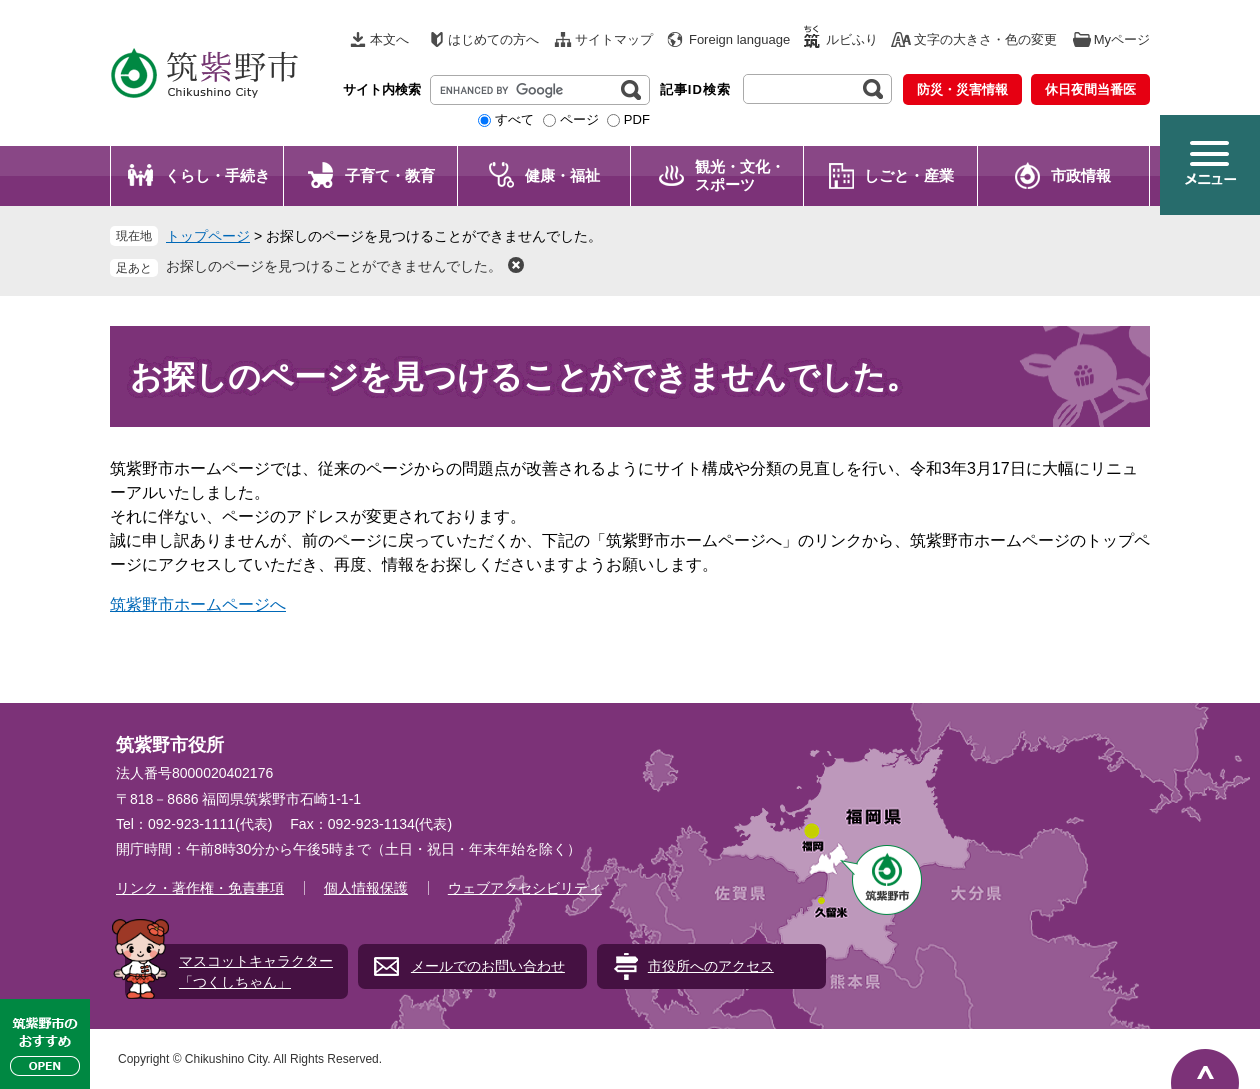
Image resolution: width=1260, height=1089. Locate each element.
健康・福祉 (562, 175)
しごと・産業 (909, 175)
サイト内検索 (382, 89)
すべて (514, 119)
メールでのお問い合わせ (488, 966)
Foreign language (739, 39)
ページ (579, 119)
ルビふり (852, 39)
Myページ (1122, 39)
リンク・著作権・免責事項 (200, 888)
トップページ (208, 236)
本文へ (389, 39)
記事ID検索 (695, 89)
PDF (637, 119)
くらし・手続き (217, 175)
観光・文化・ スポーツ (740, 175)
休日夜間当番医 (1090, 89)
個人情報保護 (366, 888)
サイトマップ (614, 39)
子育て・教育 (390, 175)
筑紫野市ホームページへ (198, 604)
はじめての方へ (493, 39)
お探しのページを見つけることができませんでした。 (334, 266)
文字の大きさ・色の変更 (985, 39)
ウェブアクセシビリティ (525, 888)
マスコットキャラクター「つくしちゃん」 (256, 971)
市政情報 (1081, 175)
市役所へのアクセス (711, 966)
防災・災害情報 (962, 89)
